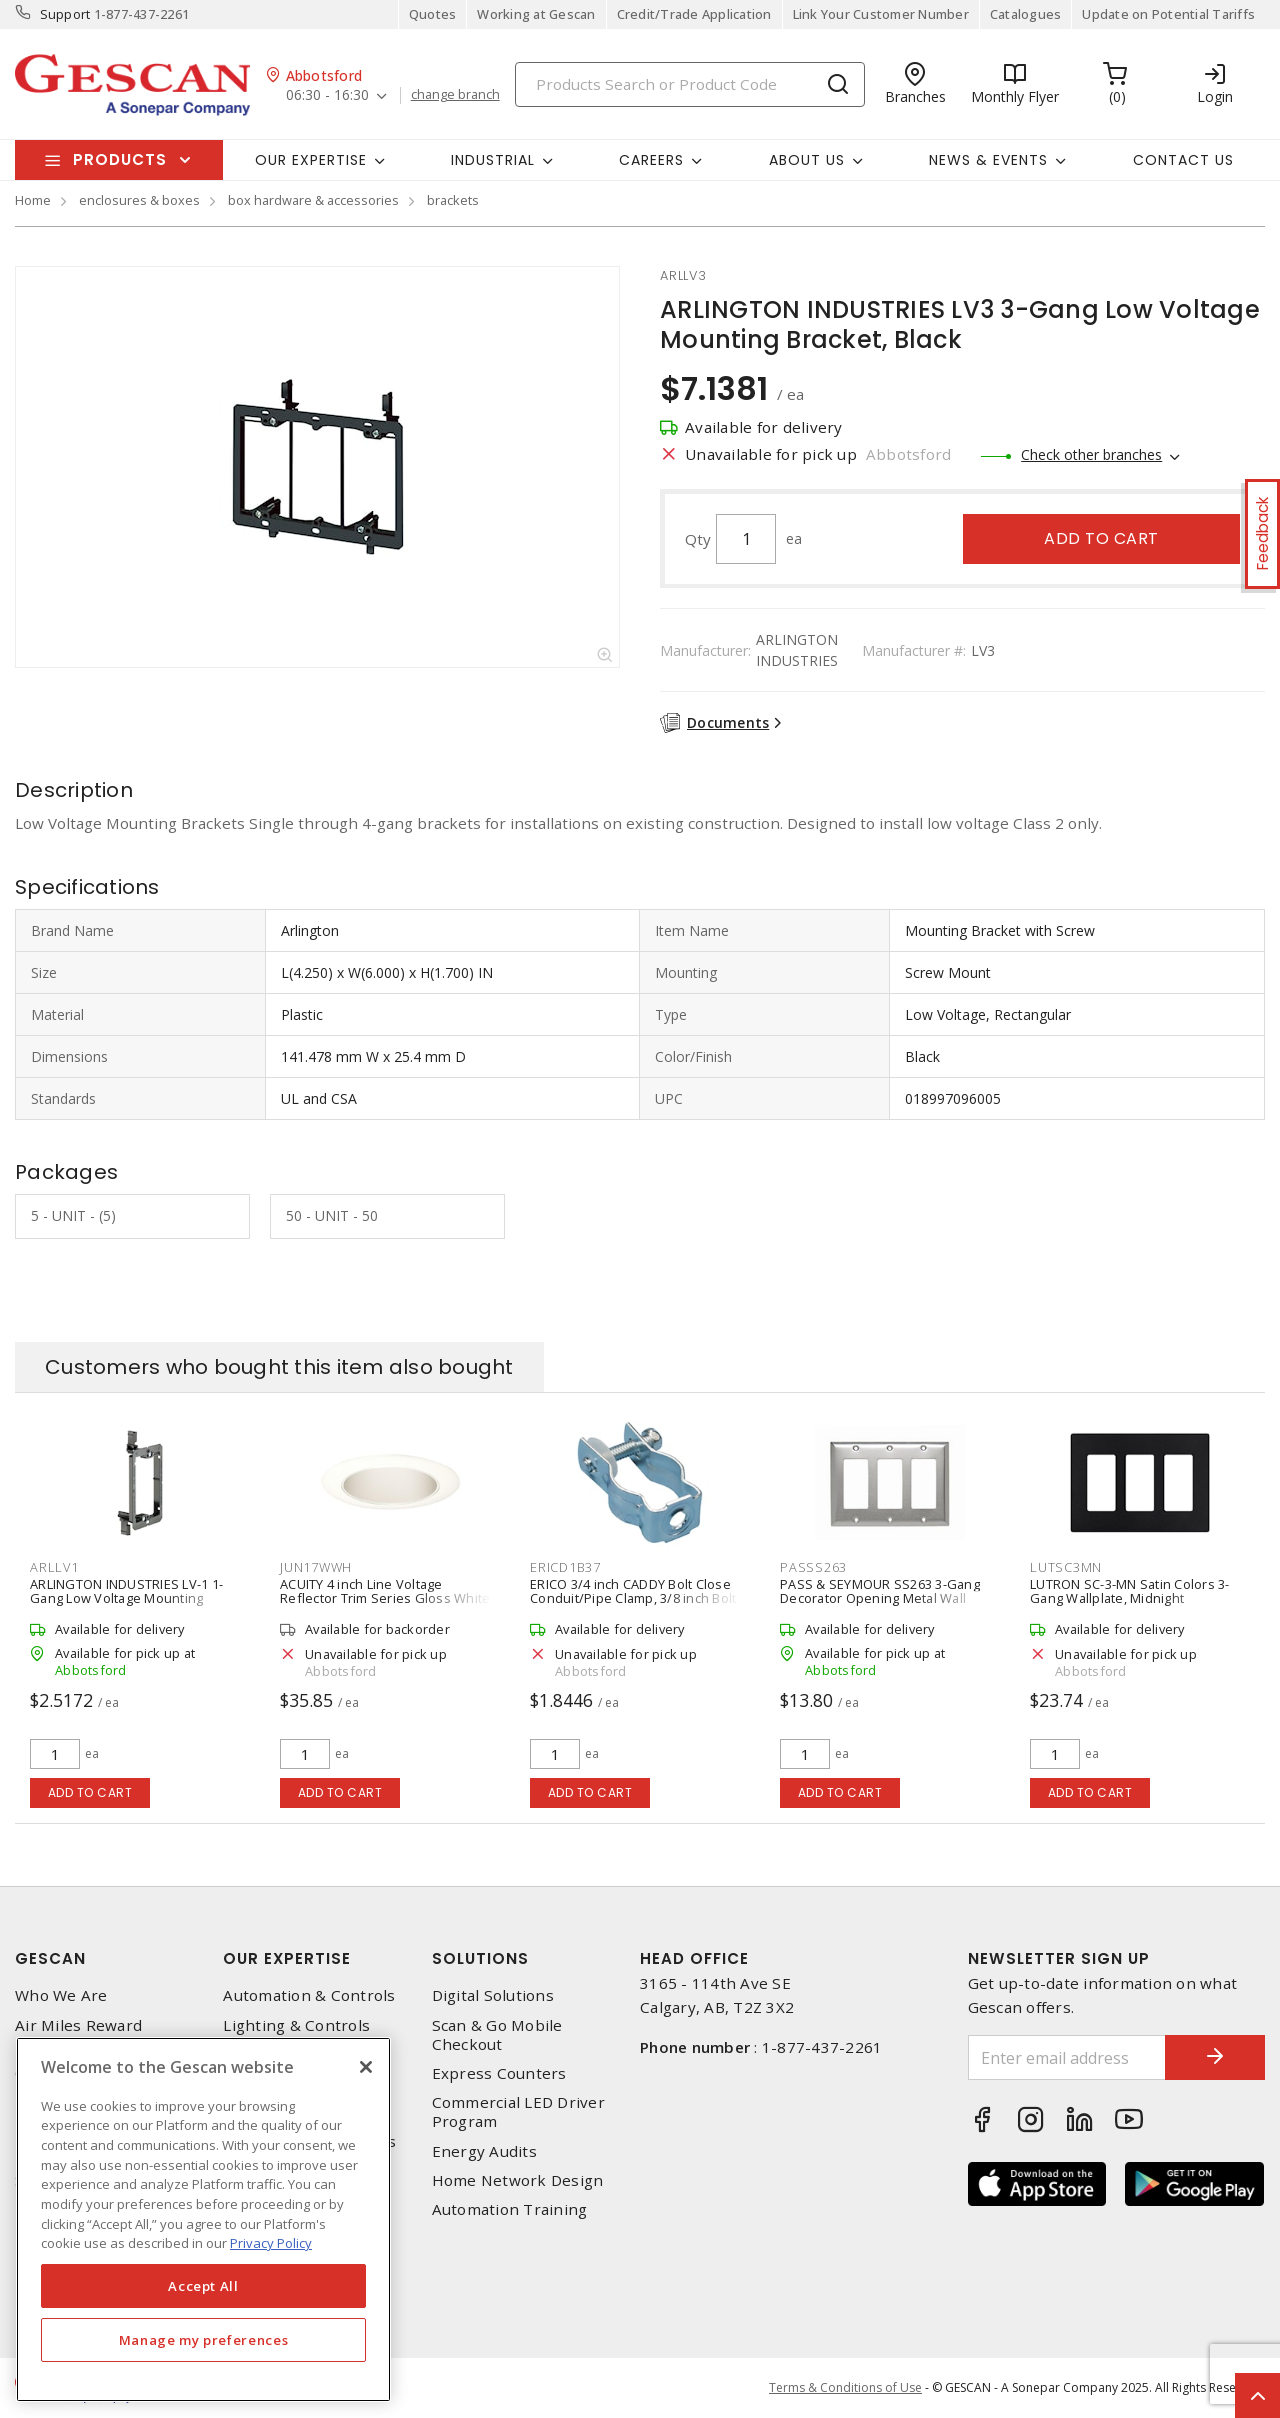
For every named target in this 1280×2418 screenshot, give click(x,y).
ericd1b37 (565, 1567)
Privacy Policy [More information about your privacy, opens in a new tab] (271, 2243)
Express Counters (499, 2073)
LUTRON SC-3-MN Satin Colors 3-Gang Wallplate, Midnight (1130, 1591)
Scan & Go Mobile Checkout (497, 2035)
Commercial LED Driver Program (518, 2112)
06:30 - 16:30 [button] (327, 95)
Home (33, 200)
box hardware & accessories (313, 200)
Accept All (203, 2286)
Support (65, 14)
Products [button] (120, 159)
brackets (453, 200)
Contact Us (1183, 160)
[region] (203, 2219)
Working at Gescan (536, 14)
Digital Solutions (493, 1995)
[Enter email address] (1067, 2057)
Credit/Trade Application (694, 14)
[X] (366, 2067)
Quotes (433, 14)
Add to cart (1101, 538)
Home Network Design (518, 2180)
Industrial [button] (493, 160)
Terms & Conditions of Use (845, 2387)
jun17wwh (316, 1567)
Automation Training (510, 2209)
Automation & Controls (309, 1995)
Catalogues (1026, 14)
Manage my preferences (204, 2340)
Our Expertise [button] (311, 160)
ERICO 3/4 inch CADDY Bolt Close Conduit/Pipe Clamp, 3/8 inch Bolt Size (633, 1598)
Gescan (50, 1958)
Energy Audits (484, 2151)
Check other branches (1091, 454)
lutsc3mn (1066, 1567)
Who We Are (61, 1995)
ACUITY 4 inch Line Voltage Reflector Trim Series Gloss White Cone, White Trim (385, 1598)
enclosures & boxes (139, 200)
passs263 (813, 1567)
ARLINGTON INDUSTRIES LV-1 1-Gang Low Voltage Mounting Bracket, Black (126, 1598)
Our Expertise (287, 1958)
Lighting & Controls (296, 2025)
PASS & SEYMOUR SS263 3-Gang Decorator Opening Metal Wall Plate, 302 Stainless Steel (880, 1598)
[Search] (690, 84)
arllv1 (54, 1567)
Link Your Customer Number (881, 14)
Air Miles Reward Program (78, 2035)
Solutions (480, 1958)
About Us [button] (807, 160)
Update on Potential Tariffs (1168, 14)
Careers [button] (651, 160)
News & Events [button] (988, 160)
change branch (455, 95)
